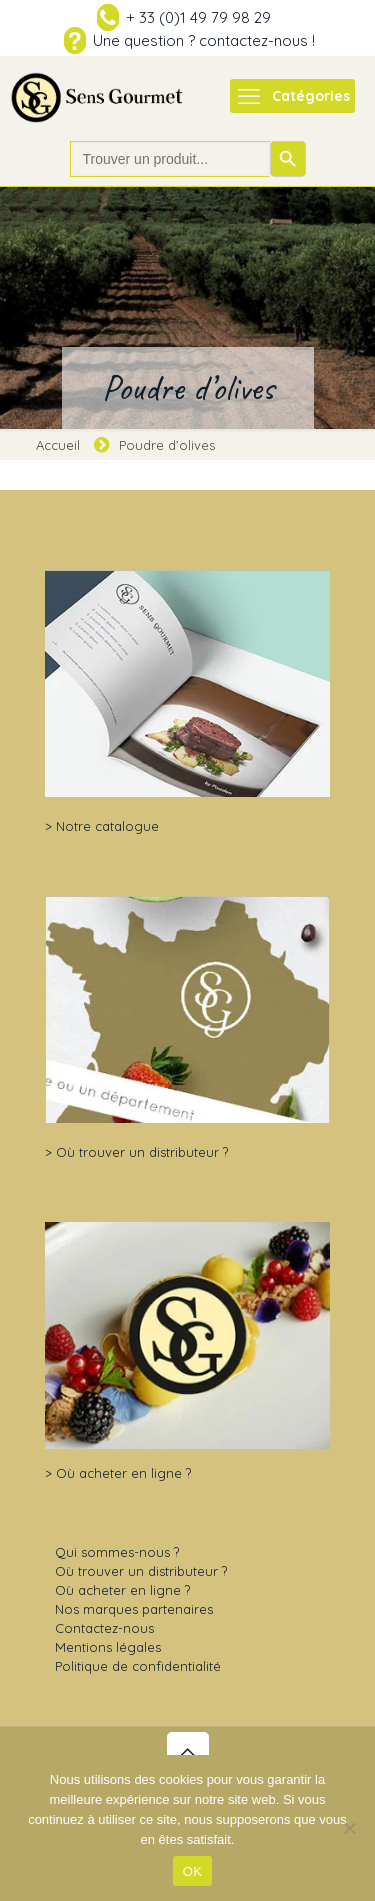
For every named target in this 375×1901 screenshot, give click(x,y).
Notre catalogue (107, 826)
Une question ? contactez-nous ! (204, 40)
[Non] (350, 1828)
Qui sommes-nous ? (117, 1552)
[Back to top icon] (188, 1753)
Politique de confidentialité (138, 1666)
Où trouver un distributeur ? (142, 1152)
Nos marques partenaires (134, 1609)
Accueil (58, 445)
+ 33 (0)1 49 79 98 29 (198, 17)
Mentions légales (108, 1647)
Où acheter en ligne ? (123, 1473)
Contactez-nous (104, 1628)
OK (192, 1871)
